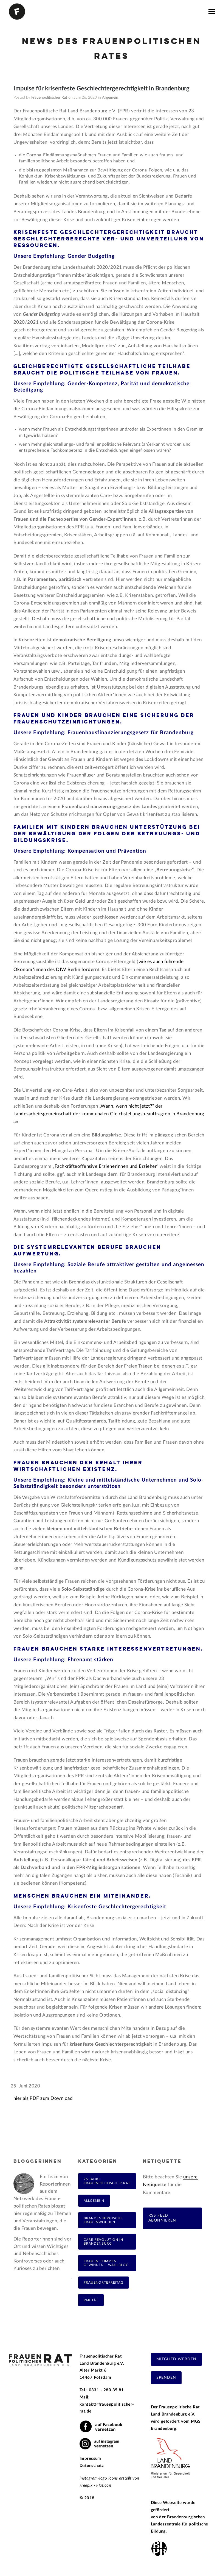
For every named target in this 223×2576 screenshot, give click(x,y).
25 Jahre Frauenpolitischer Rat (107, 2181)
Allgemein (110, 97)
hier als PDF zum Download (43, 2098)
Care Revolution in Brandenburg (103, 2241)
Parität (91, 2300)
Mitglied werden (176, 2359)
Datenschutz (92, 2466)
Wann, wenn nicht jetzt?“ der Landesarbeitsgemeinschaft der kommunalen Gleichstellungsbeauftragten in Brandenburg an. (108, 1114)
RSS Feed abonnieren (162, 2217)
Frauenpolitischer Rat (49, 97)
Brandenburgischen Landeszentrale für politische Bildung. (179, 2524)
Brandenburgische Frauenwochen (103, 2220)
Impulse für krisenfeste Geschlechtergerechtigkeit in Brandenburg (101, 88)
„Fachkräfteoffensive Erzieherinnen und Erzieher (105, 1166)
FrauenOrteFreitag (103, 2282)
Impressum (90, 2458)
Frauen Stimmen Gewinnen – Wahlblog (106, 2263)
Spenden (166, 2378)
